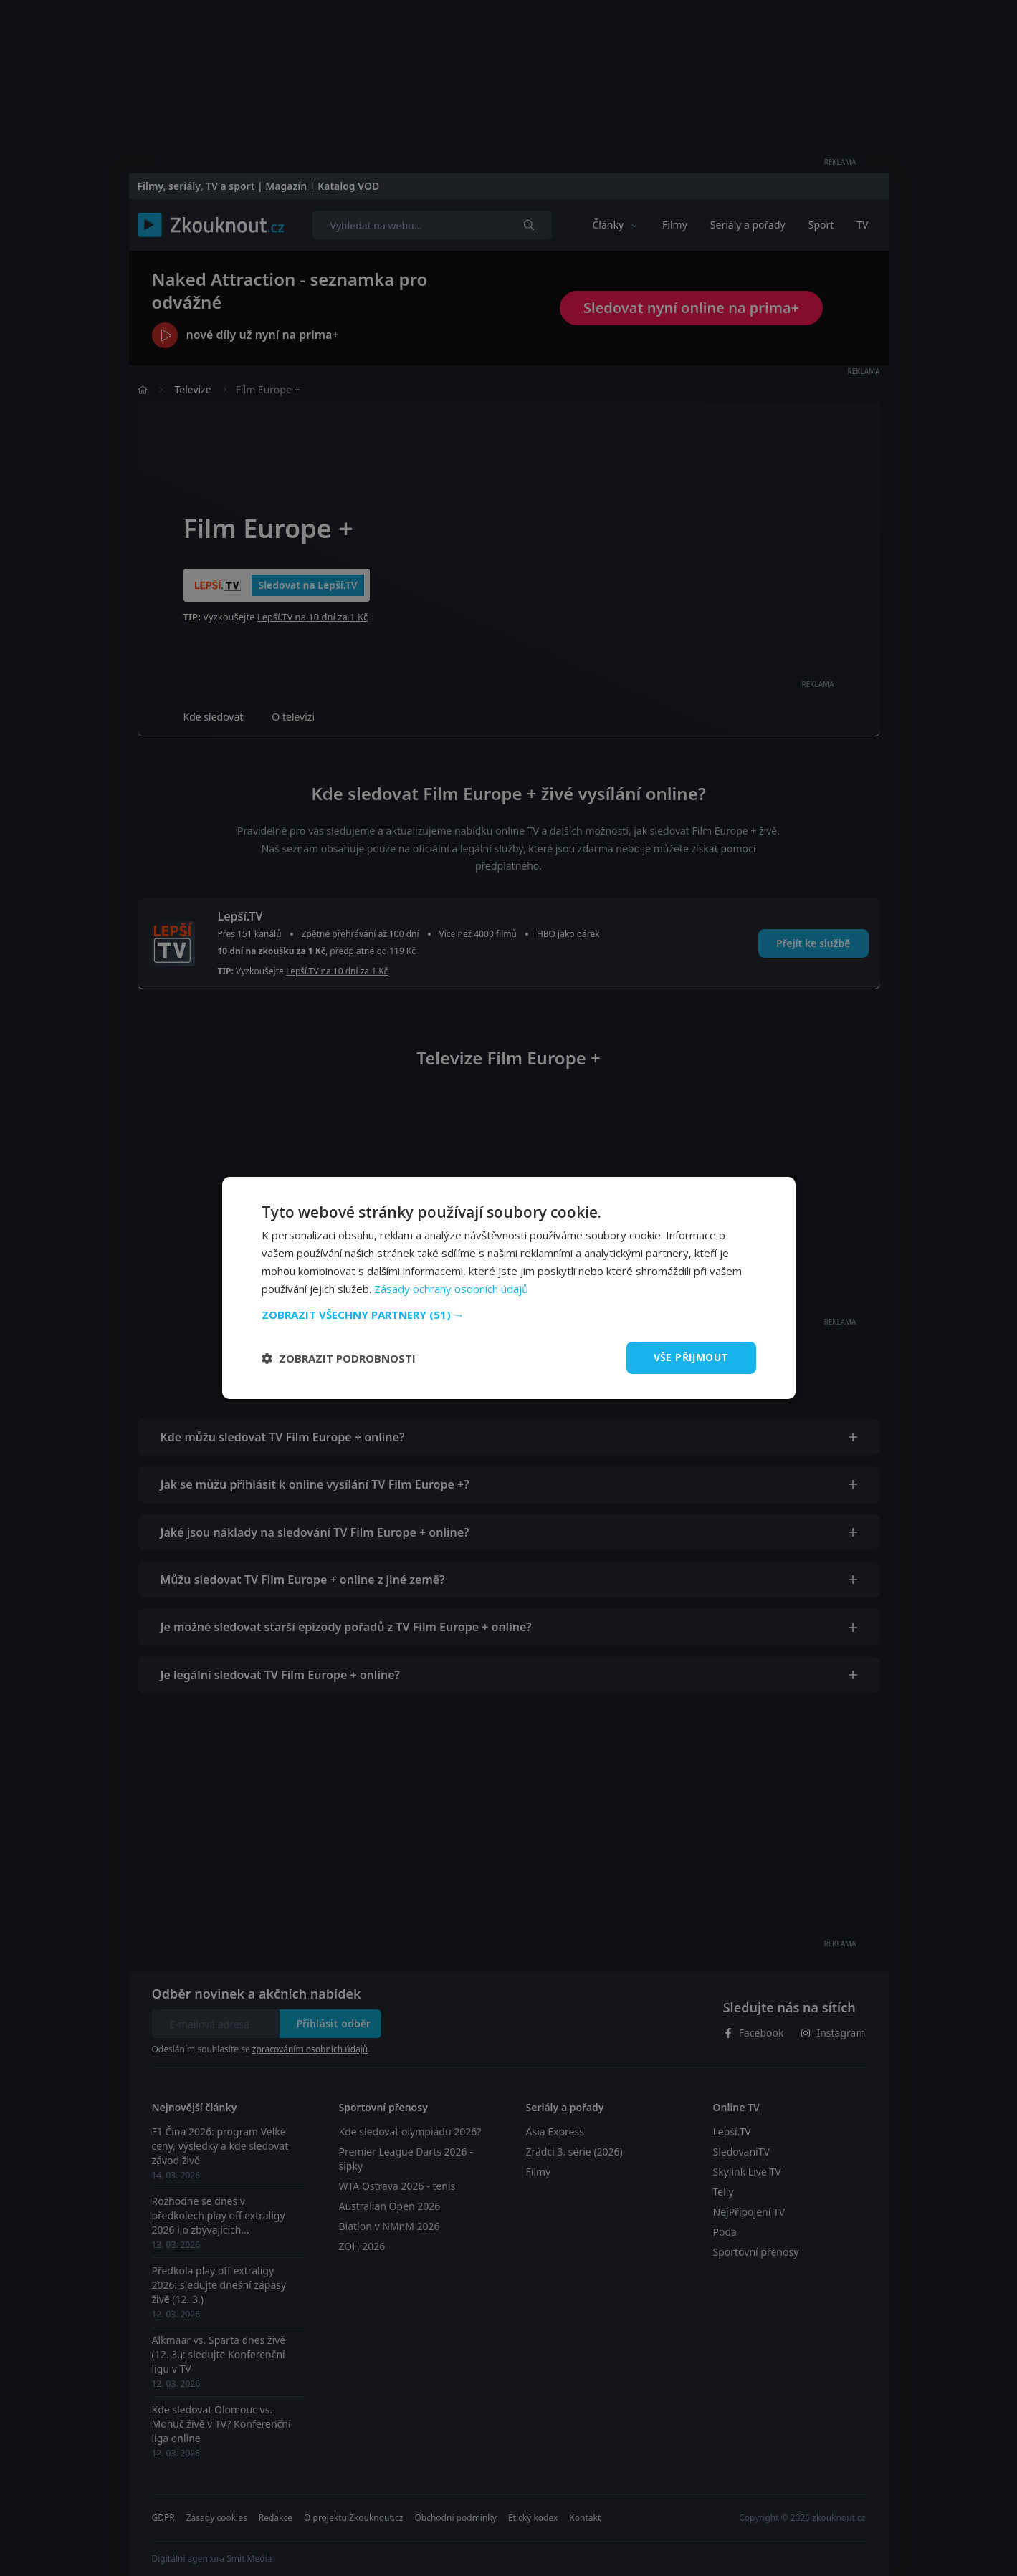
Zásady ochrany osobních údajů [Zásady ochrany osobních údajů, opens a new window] (451, 1289)
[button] (509, 1314)
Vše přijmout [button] (691, 1357)
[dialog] (509, 1288)
